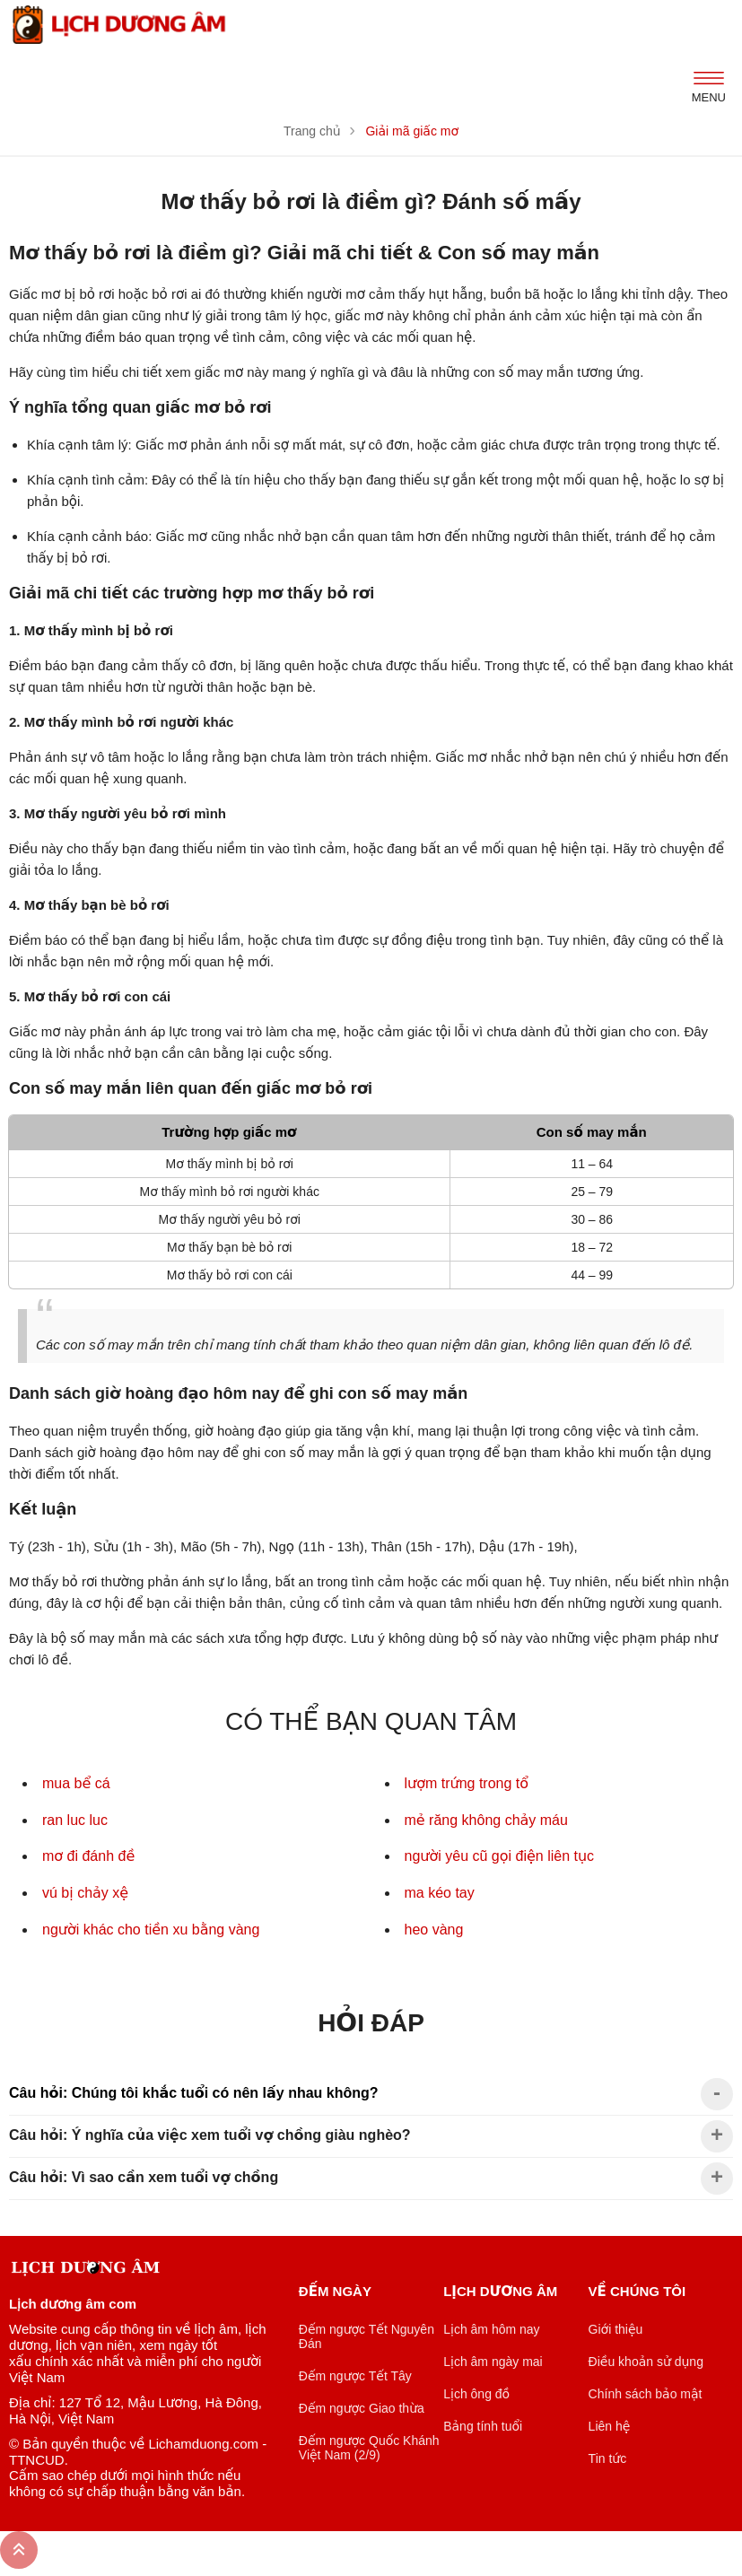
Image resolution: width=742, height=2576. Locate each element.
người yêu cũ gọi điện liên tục (500, 1856)
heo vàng (434, 1929)
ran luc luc (75, 1820)
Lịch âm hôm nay (491, 2329)
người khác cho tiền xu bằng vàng (150, 1929)
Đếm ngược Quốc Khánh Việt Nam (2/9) (369, 2447)
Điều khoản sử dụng (646, 2361)
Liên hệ (610, 2426)
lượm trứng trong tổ (467, 1783)
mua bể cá (76, 1783)
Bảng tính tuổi (482, 2426)
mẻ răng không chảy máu (486, 1820)
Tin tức (608, 2458)
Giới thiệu (616, 2329)
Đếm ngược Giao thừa (361, 2408)
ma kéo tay (440, 1892)
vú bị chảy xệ (85, 1892)
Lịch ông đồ (476, 2394)
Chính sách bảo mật (646, 2394)
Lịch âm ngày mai (493, 2361)
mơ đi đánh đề (88, 1856)
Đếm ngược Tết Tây (355, 2376)
